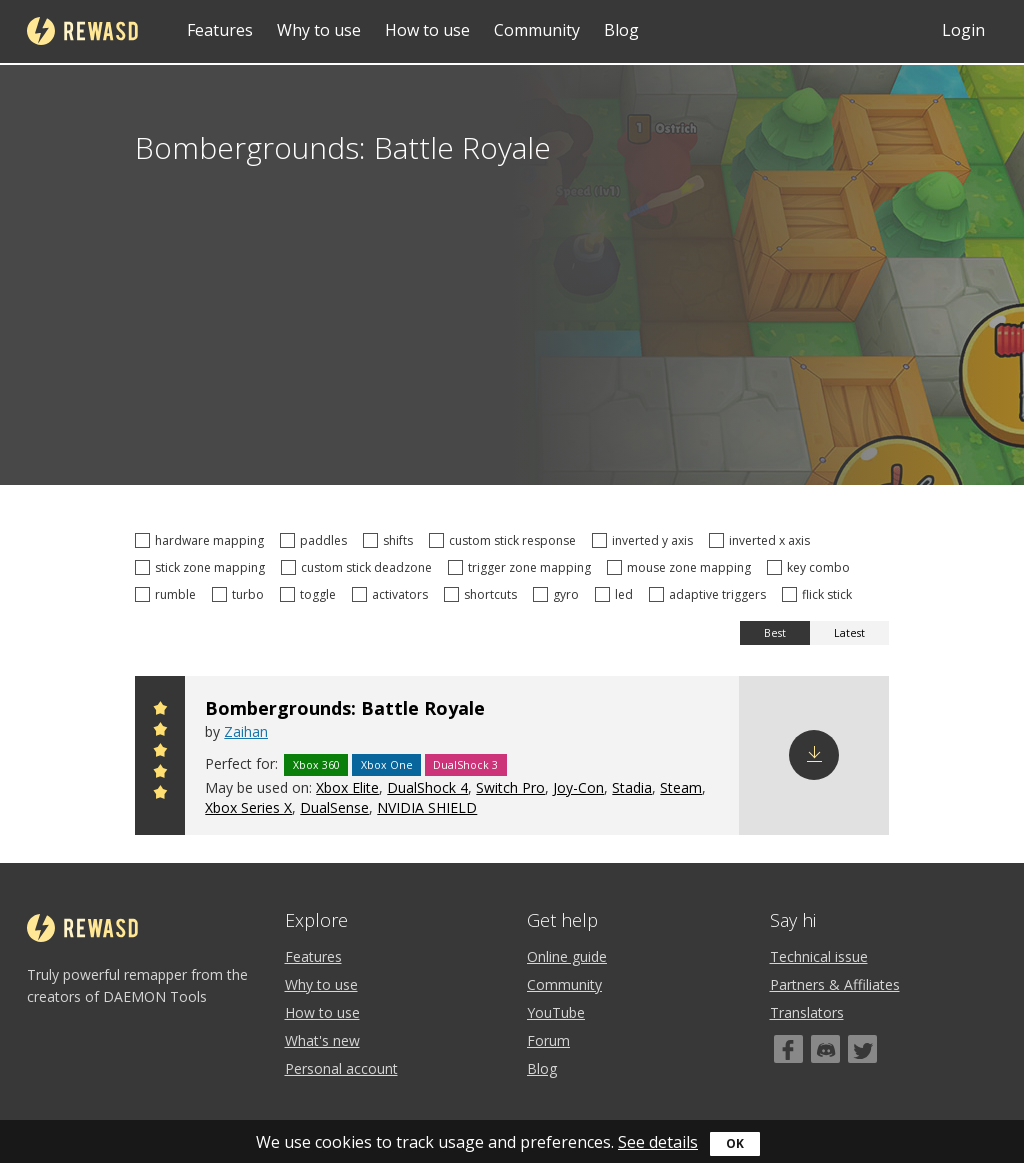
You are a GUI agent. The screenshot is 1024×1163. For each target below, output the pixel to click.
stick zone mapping (203, 567)
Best (775, 633)
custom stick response (505, 540)
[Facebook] (788, 1049)
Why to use (319, 30)
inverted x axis (762, 540)
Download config (814, 755)
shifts (391, 540)
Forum (548, 1040)
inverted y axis (645, 540)
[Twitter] (862, 1049)
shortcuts (483, 594)
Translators (807, 1012)
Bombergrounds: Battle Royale (345, 708)
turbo (241, 594)
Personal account (341, 1068)
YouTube (556, 1012)
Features (220, 30)
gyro (559, 594)
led (617, 594)
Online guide (567, 956)
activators (393, 594)
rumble (168, 594)
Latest (849, 633)
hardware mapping (202, 540)
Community (537, 30)
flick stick (820, 594)
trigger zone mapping (522, 567)
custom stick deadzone (359, 567)
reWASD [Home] (82, 31)
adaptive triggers (710, 594)
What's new (322, 1040)
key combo (811, 567)
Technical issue (819, 956)
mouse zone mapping (682, 567)
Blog (621, 30)
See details (658, 1142)
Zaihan (246, 731)
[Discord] (825, 1049)
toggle (311, 594)
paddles (316, 540)
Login (963, 30)
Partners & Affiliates (835, 984)
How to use (427, 30)
